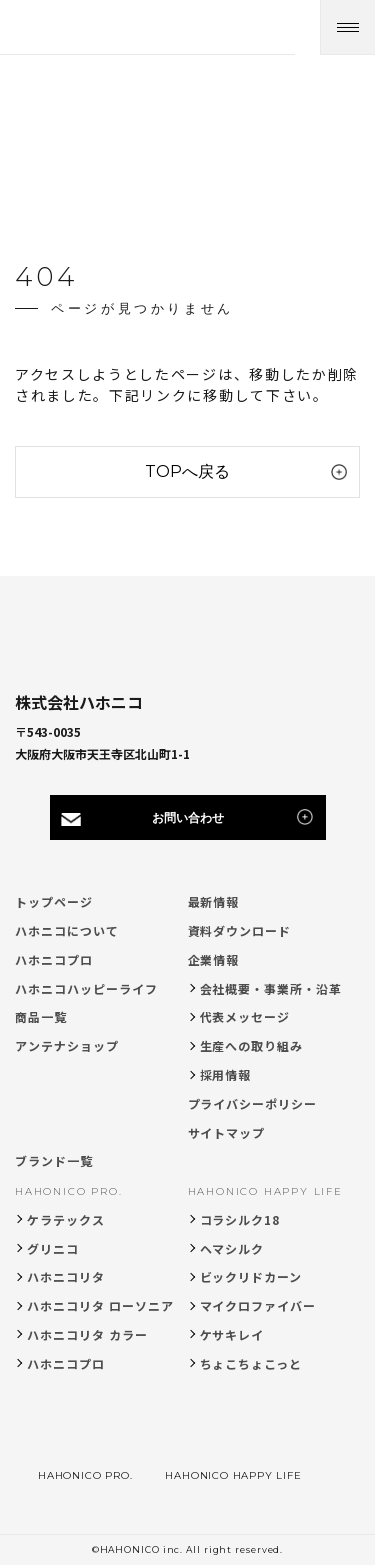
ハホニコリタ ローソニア (100, 1305)
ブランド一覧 (54, 1160)
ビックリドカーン (251, 1276)
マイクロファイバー (258, 1305)
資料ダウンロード (240, 930)
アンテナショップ (67, 1045)
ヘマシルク (232, 1248)
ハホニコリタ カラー (87, 1334)
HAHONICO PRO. (68, 1191)
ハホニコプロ (54, 959)
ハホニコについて (67, 930)
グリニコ (53, 1248)
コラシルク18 (240, 1219)
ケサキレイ (232, 1334)
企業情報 (214, 959)
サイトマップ (227, 1132)
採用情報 (226, 1074)
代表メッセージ (245, 1016)
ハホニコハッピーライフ (86, 988)
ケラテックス (66, 1219)
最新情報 (214, 901)
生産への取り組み (252, 1045)
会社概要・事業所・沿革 (271, 988)
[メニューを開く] (347, 27)
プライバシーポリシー (253, 1103)
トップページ (54, 901)
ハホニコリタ (66, 1276)
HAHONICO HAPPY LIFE (265, 1191)
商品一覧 (41, 1016)
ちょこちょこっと (251, 1363)
